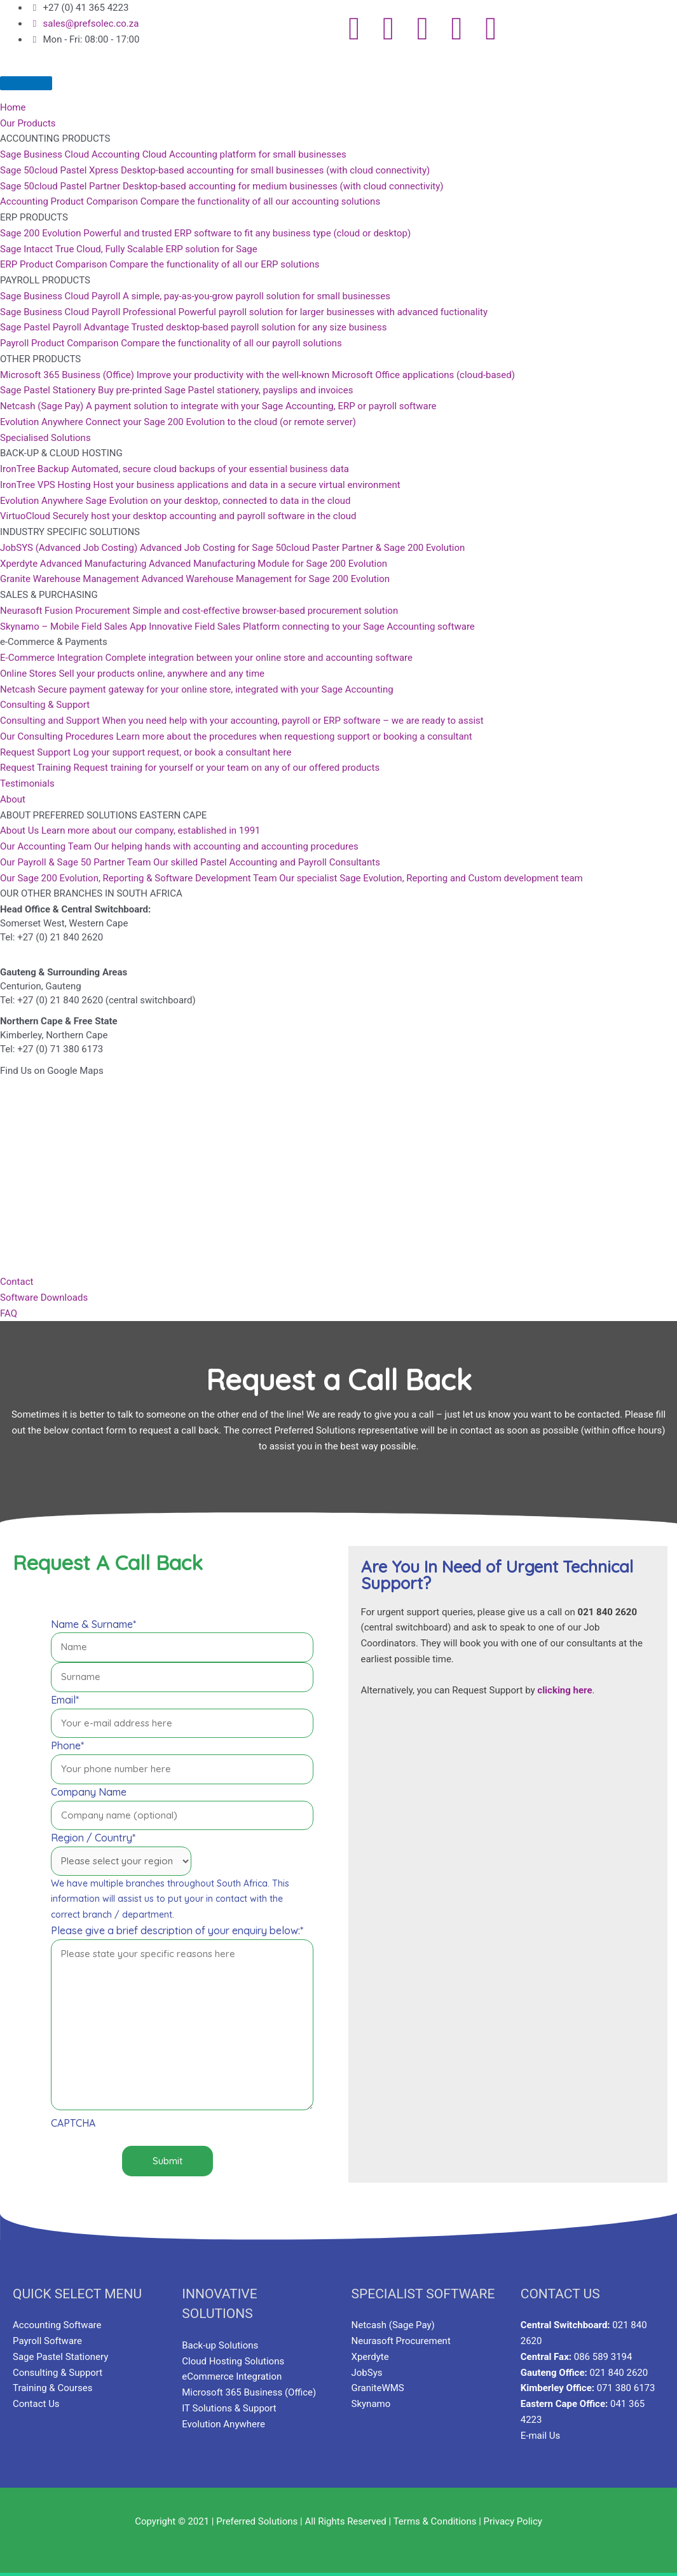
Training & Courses (53, 2388)
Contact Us (36, 2404)
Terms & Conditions (435, 2521)
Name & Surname (93, 1624)
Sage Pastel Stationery (60, 2356)
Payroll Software (47, 2341)
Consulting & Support (57, 2372)
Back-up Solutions (220, 2345)
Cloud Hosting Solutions (233, 2361)
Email (65, 1699)
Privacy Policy (513, 2521)
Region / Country (93, 1837)
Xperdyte (370, 2356)
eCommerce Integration (232, 2376)
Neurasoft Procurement (401, 2341)
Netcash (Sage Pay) (393, 2325)
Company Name (89, 1792)
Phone (67, 1745)
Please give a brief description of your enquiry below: (177, 1930)
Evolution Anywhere (223, 2424)
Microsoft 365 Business (232, 2392)
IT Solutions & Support (229, 2408)
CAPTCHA (73, 2123)
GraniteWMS (378, 2388)
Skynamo (371, 2404)
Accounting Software (57, 2325)
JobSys (367, 2372)
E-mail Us (540, 2435)
